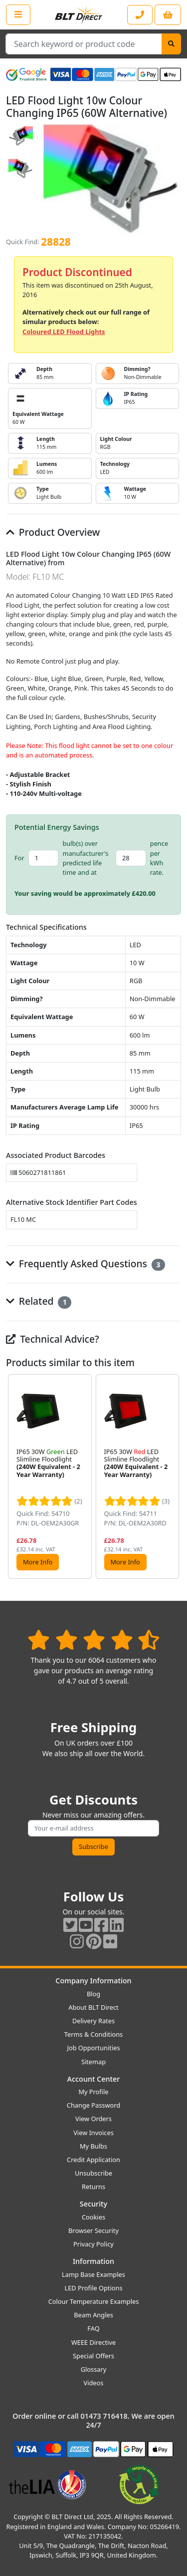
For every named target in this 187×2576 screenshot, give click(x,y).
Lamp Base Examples (93, 2274)
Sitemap (93, 2061)
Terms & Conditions (93, 2034)
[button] (173, 1476)
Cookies (93, 2216)
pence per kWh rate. (159, 858)
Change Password (93, 2105)
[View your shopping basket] (168, 14)
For (19, 857)
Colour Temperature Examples (93, 2301)
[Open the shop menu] (18, 14)
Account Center (93, 2079)
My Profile (93, 2091)
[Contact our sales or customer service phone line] (140, 14)
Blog (93, 1993)
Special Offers (93, 2355)
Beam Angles (93, 2314)
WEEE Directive (93, 2342)
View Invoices (93, 2132)
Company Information (93, 1980)
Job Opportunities (93, 2047)
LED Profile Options (93, 2287)
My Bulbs (93, 2146)
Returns (93, 2186)
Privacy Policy (93, 2243)
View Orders (93, 2118)
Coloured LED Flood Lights (63, 331)
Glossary (94, 2369)
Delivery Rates (93, 2020)
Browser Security (93, 2230)
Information (93, 2261)
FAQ (93, 2328)
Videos (94, 2382)
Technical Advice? (52, 1339)
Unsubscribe (93, 2173)
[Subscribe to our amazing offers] (93, 1828)
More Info (37, 1561)
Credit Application (93, 2159)
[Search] (171, 43)
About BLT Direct (93, 2007)
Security (93, 2203)
